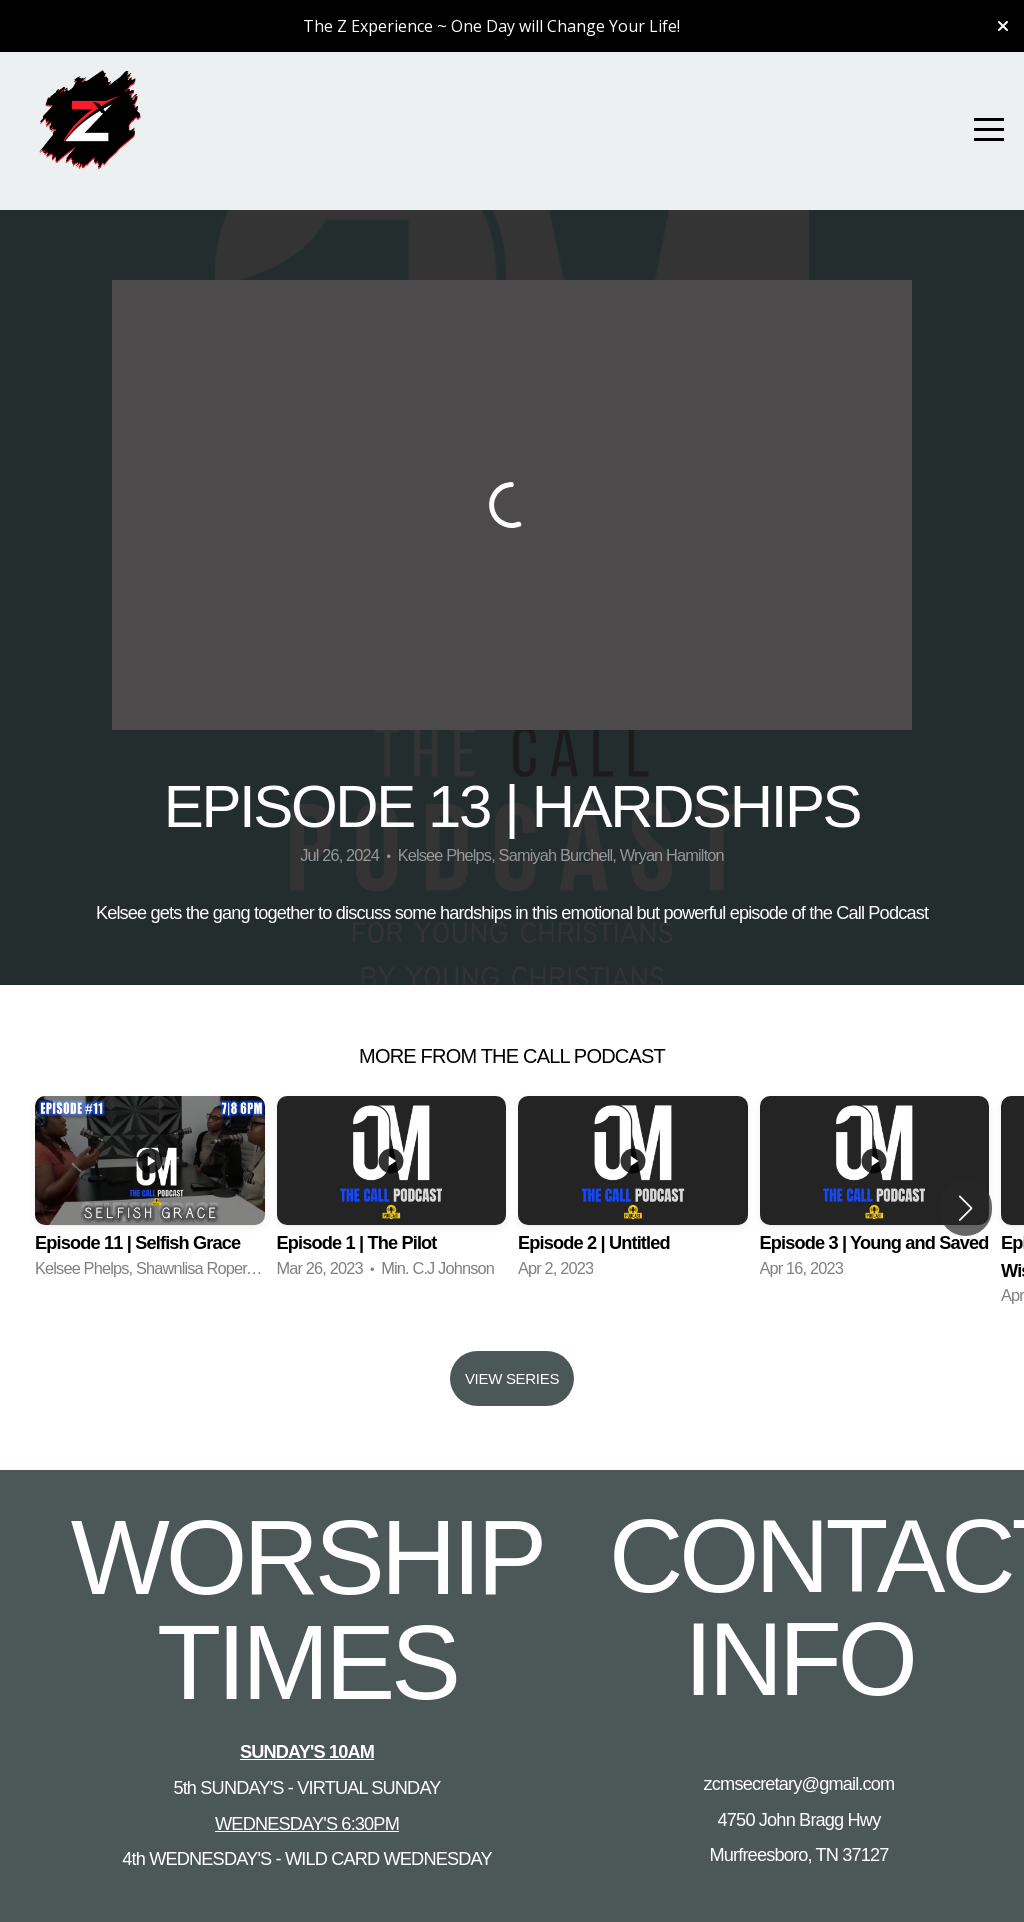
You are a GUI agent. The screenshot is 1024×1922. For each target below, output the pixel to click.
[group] (150, 1194)
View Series (512, 1378)
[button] (965, 1208)
